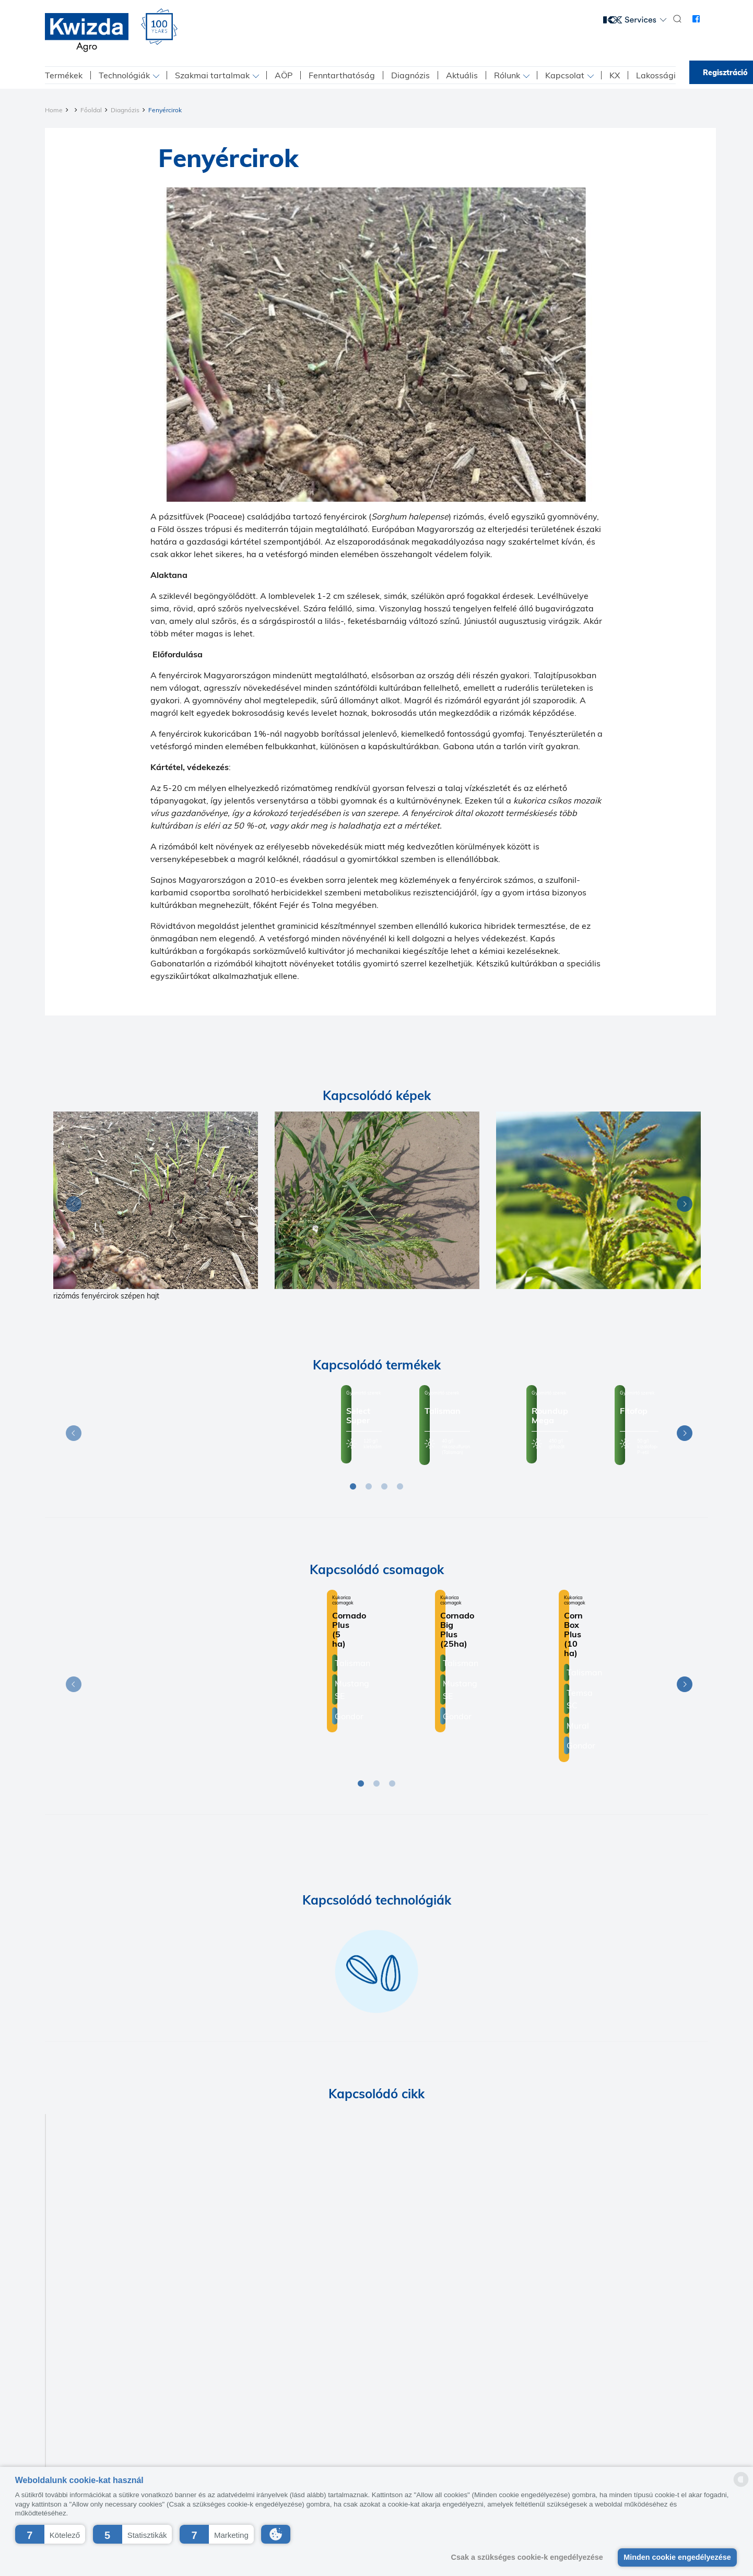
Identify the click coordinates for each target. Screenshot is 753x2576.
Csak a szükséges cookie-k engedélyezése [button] (527, 2557)
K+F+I (355, 2433)
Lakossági (656, 75)
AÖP (283, 75)
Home (54, 110)
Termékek (64, 75)
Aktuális (462, 75)
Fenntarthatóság (342, 75)
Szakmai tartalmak (212, 75)
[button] (50, 2534)
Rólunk (507, 75)
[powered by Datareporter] (741, 2486)
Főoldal (91, 110)
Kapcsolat (564, 75)
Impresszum (315, 2433)
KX (614, 75)
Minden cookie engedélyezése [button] (677, 2557)
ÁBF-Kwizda (481, 2433)
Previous (71, 1206)
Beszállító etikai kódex (412, 2433)
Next (682, 1206)
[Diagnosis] (155, 1200)
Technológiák (124, 75)
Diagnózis (410, 75)
